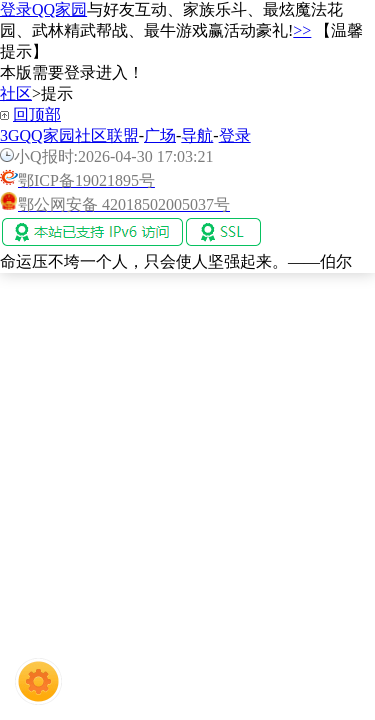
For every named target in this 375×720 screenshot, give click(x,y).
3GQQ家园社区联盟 (69, 135)
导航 (197, 135)
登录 (235, 135)
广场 (160, 135)
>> (302, 30)
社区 (16, 93)
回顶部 (37, 114)
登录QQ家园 (43, 9)
